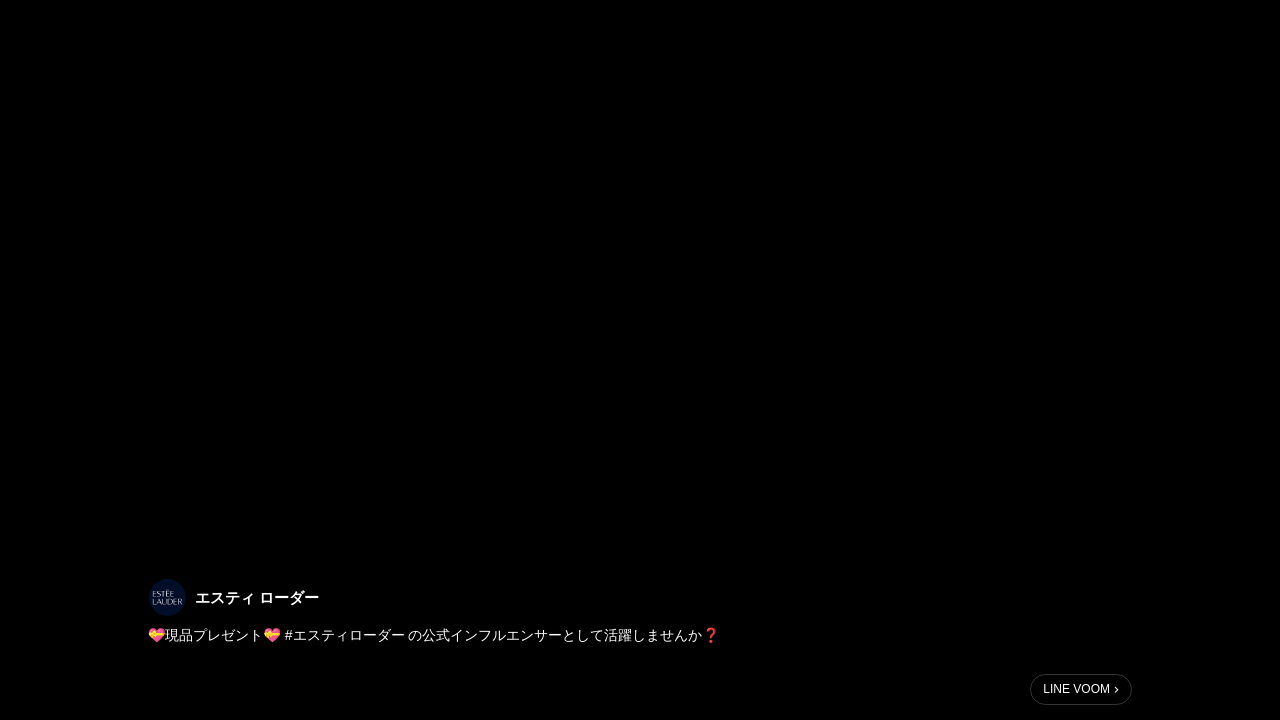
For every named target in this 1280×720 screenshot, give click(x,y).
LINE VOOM (1076, 689)
